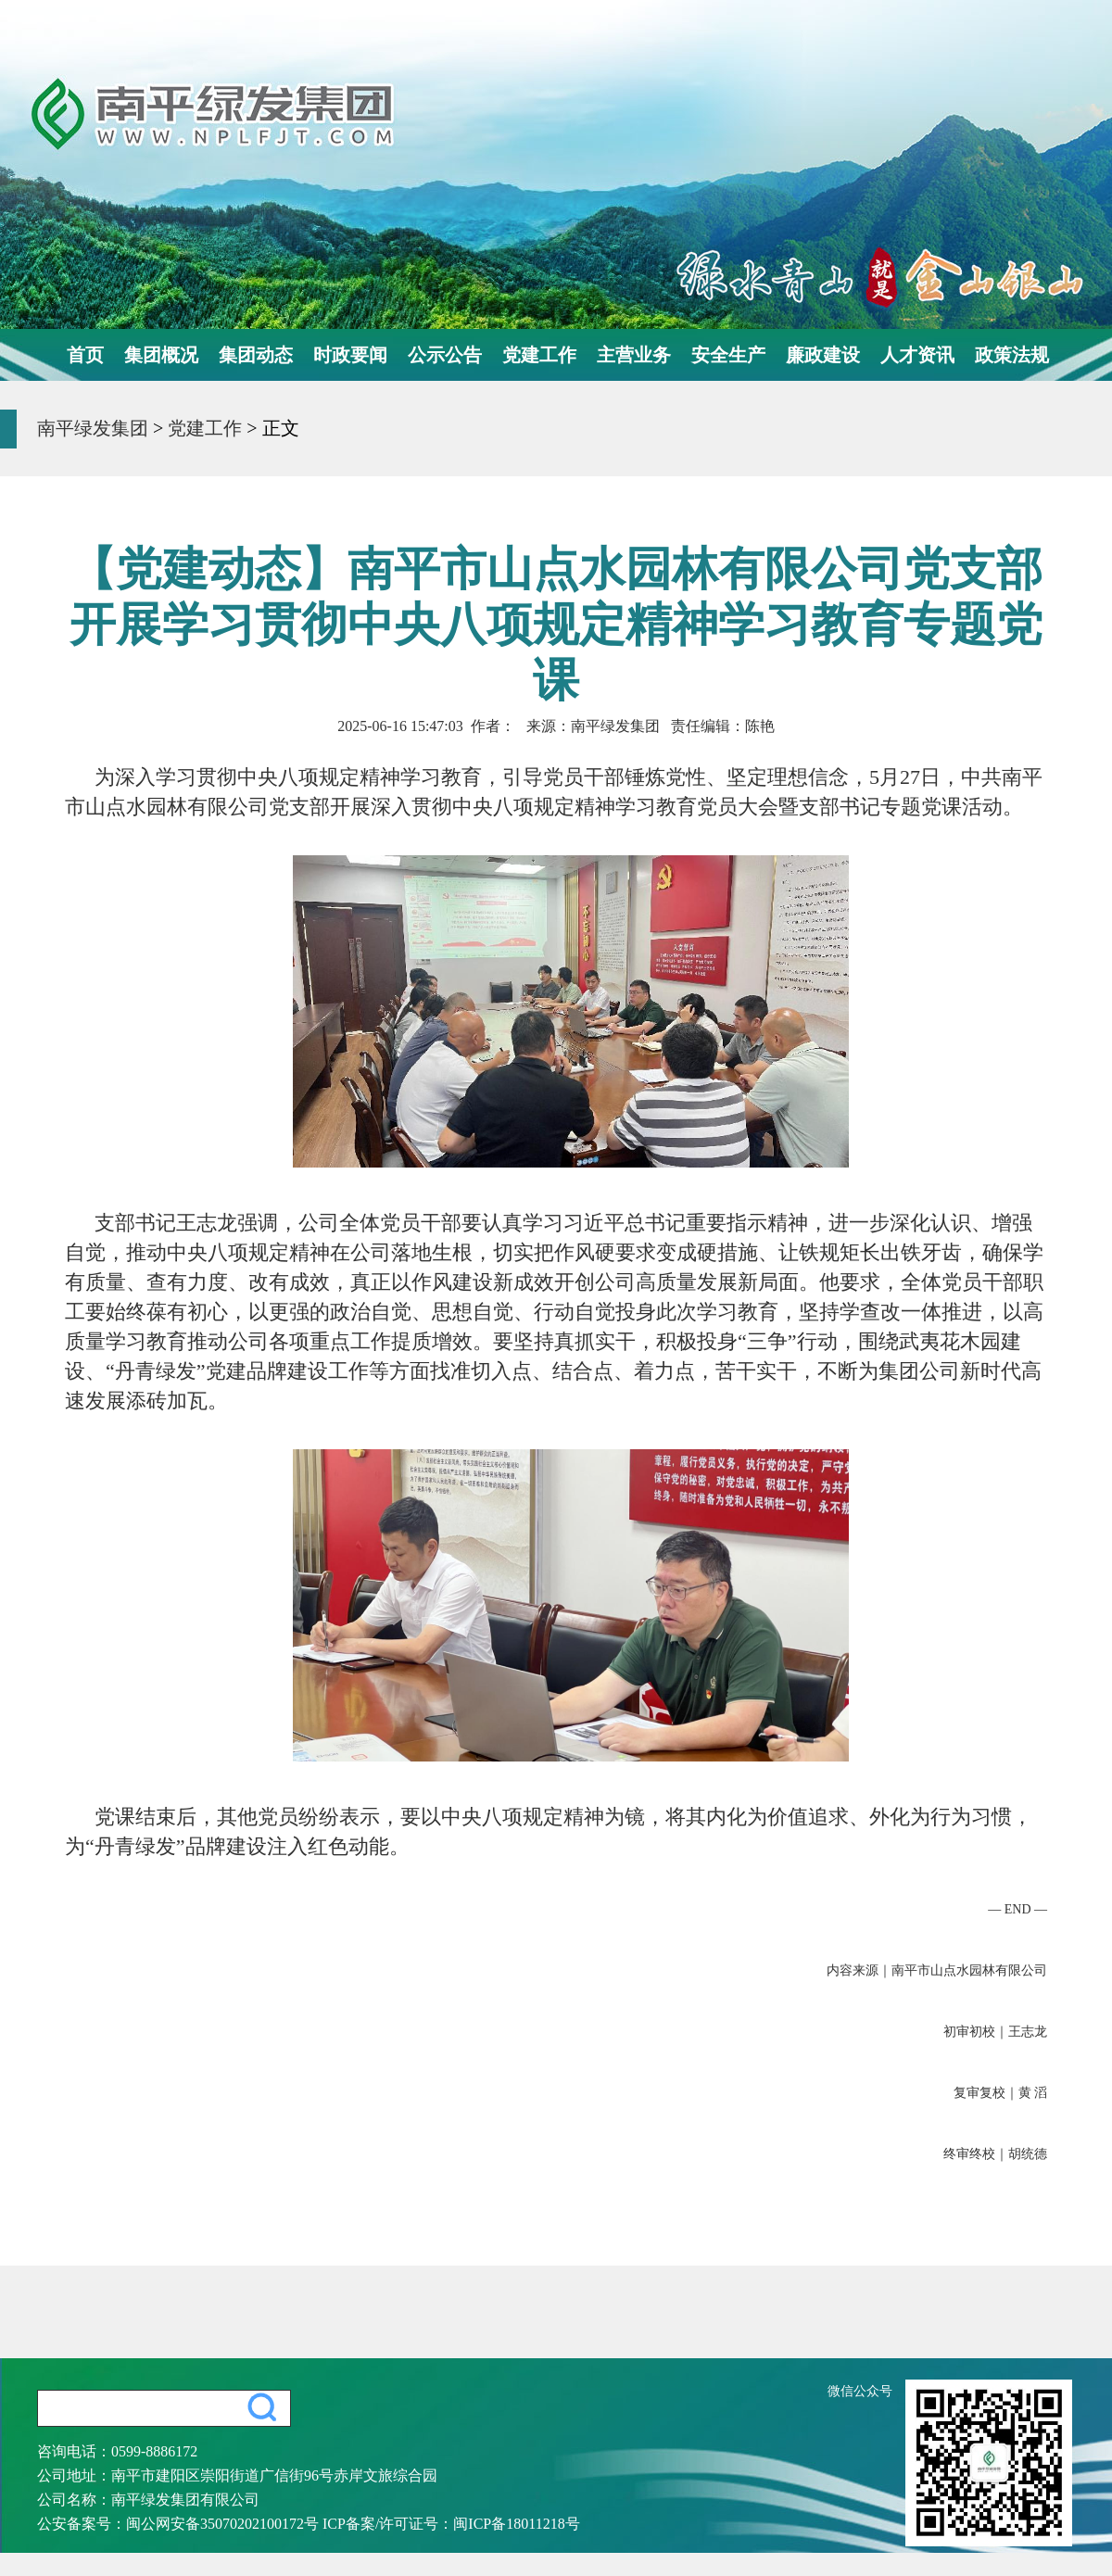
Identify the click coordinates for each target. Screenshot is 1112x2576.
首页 (85, 355)
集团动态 (256, 355)
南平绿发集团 (92, 428)
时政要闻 (350, 355)
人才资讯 (917, 355)
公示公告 (445, 355)
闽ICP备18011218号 (516, 2524)
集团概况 (161, 355)
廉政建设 (823, 355)
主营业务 (634, 355)
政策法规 (1012, 355)
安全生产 (728, 355)
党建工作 (539, 355)
